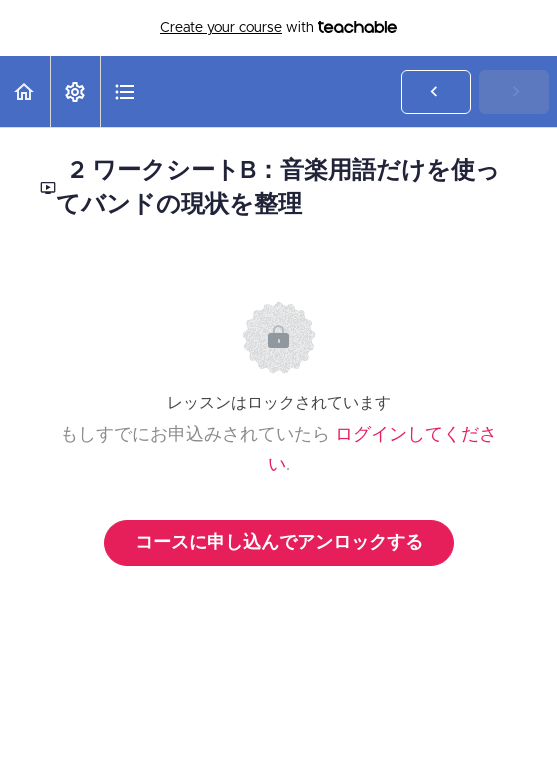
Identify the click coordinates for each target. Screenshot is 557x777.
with (278, 28)
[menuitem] (75, 91)
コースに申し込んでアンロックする (279, 543)
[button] (25, 91)
